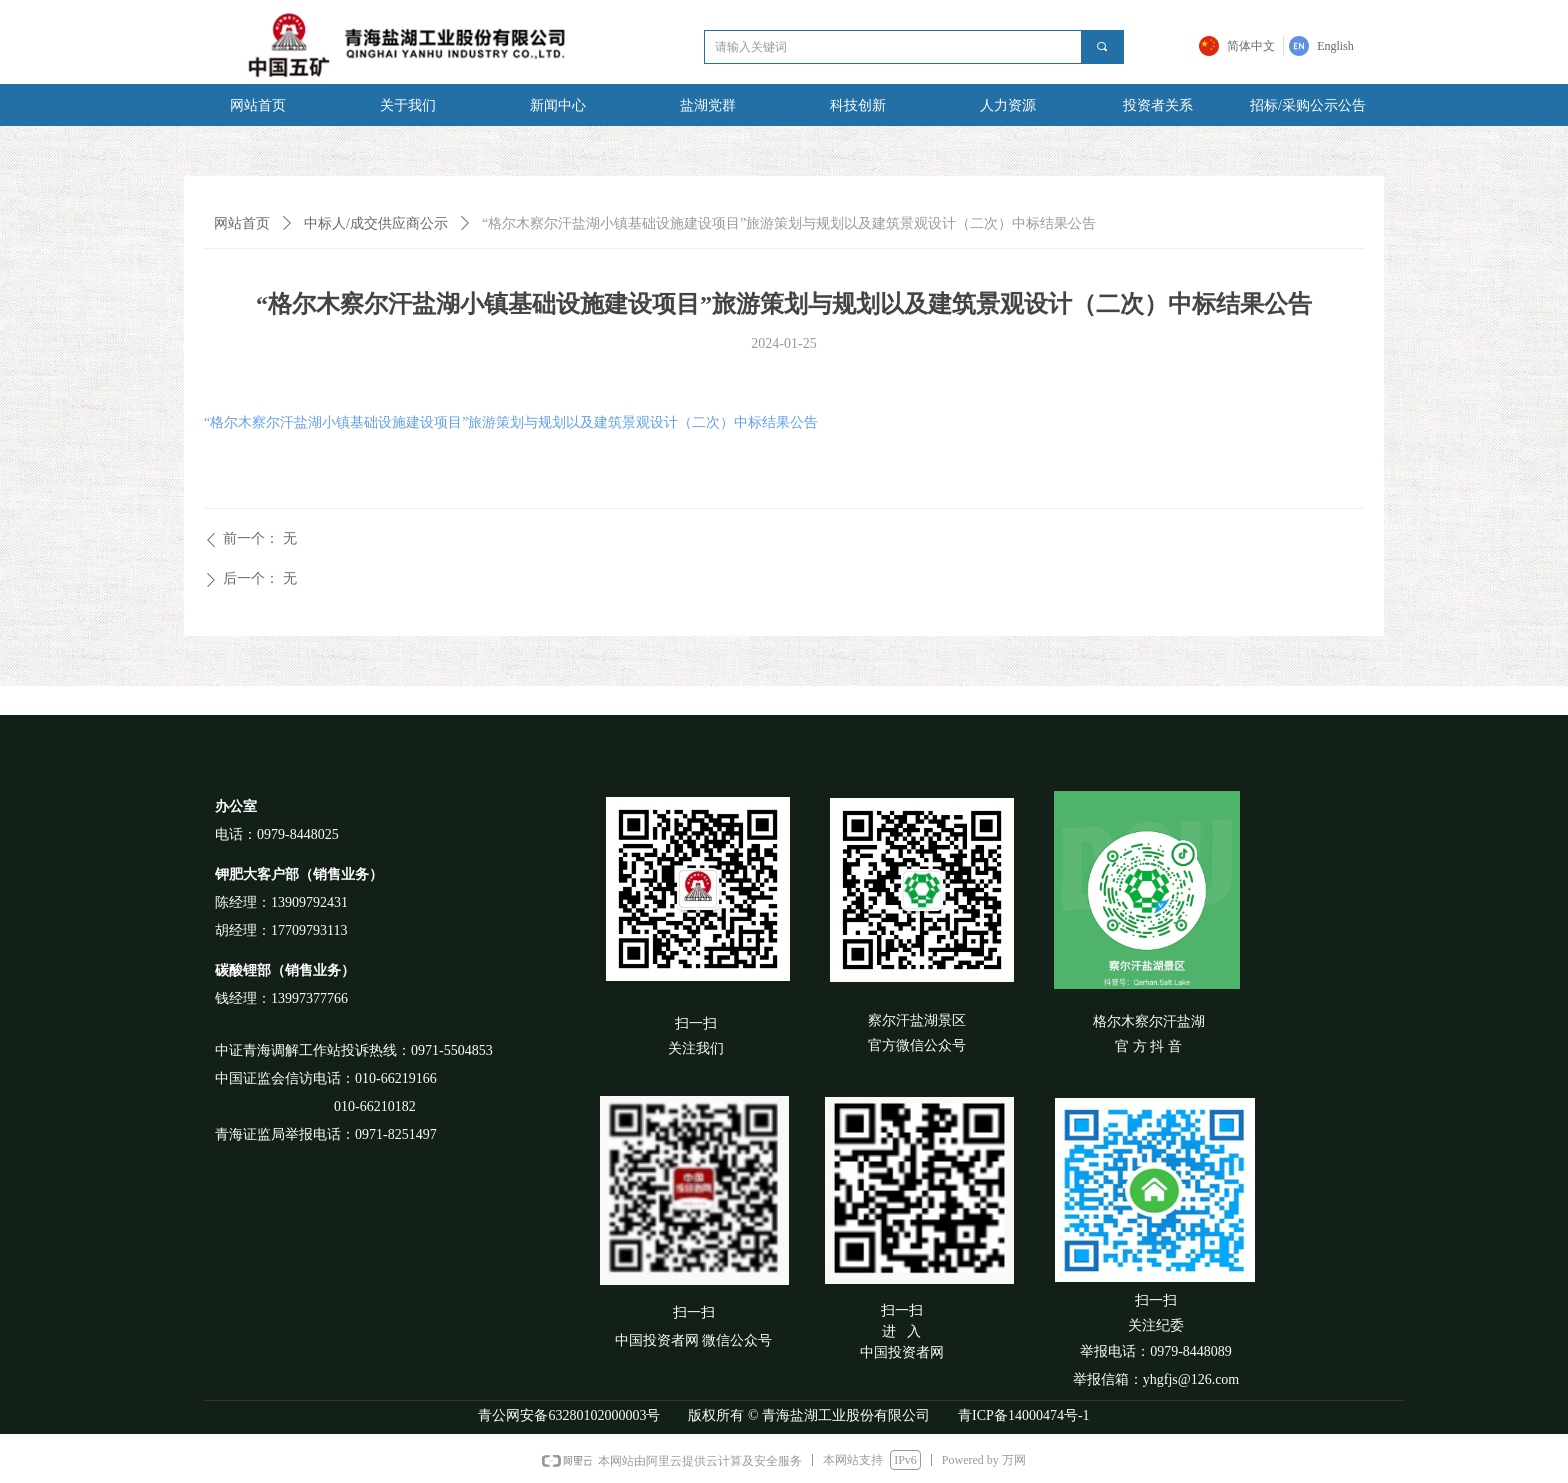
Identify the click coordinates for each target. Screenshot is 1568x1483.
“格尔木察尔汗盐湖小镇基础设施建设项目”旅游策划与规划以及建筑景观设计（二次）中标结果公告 (511, 422)
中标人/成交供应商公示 (376, 223)
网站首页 (242, 223)
